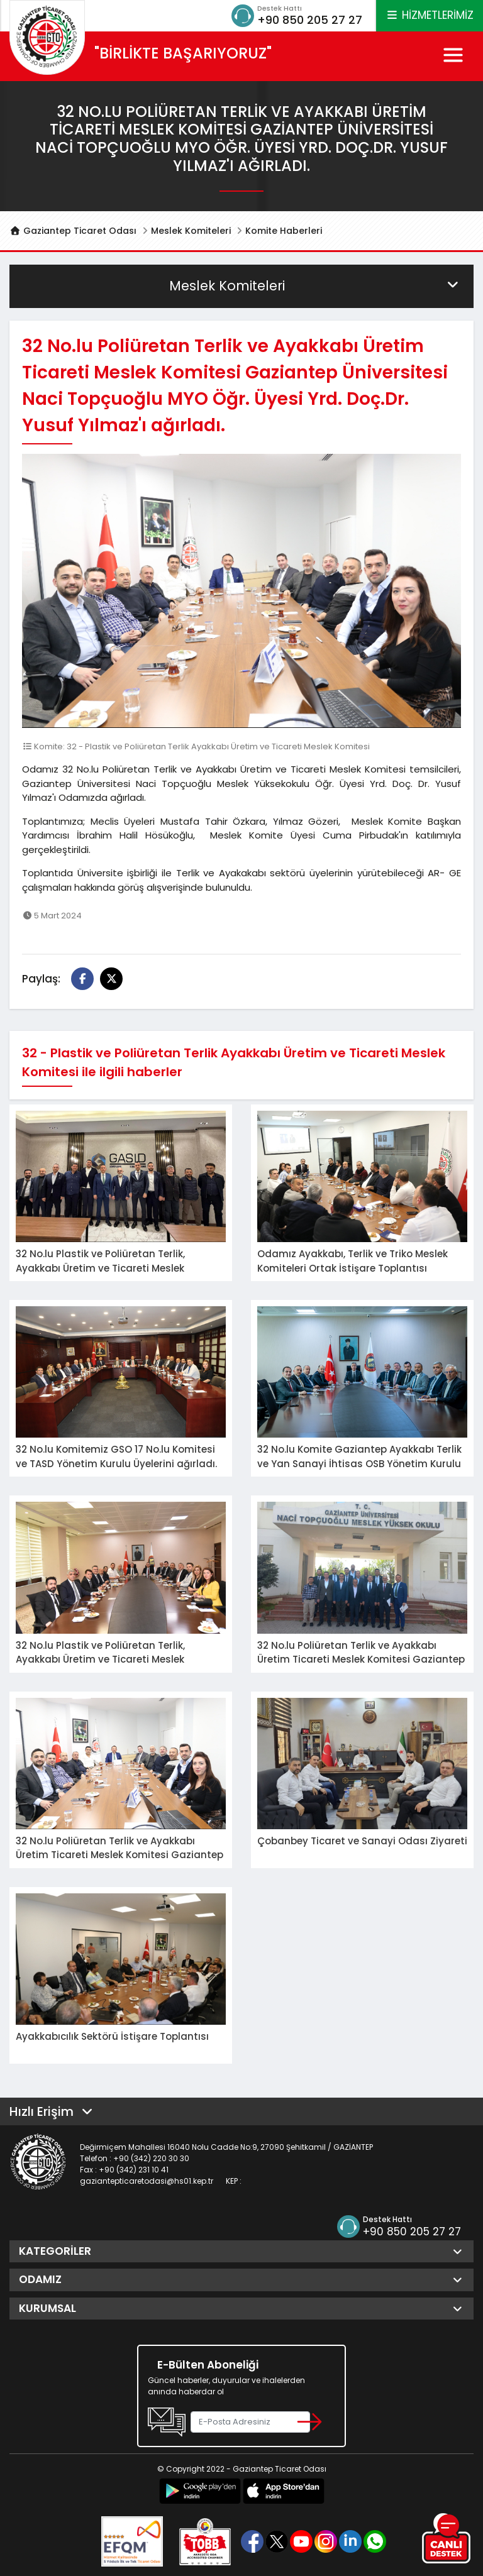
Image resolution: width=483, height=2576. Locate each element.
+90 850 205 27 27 (309, 20)
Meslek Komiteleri (191, 230)
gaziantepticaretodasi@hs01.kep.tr (146, 2181)
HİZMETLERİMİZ (430, 15)
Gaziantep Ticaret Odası (72, 230)
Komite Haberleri (283, 230)
